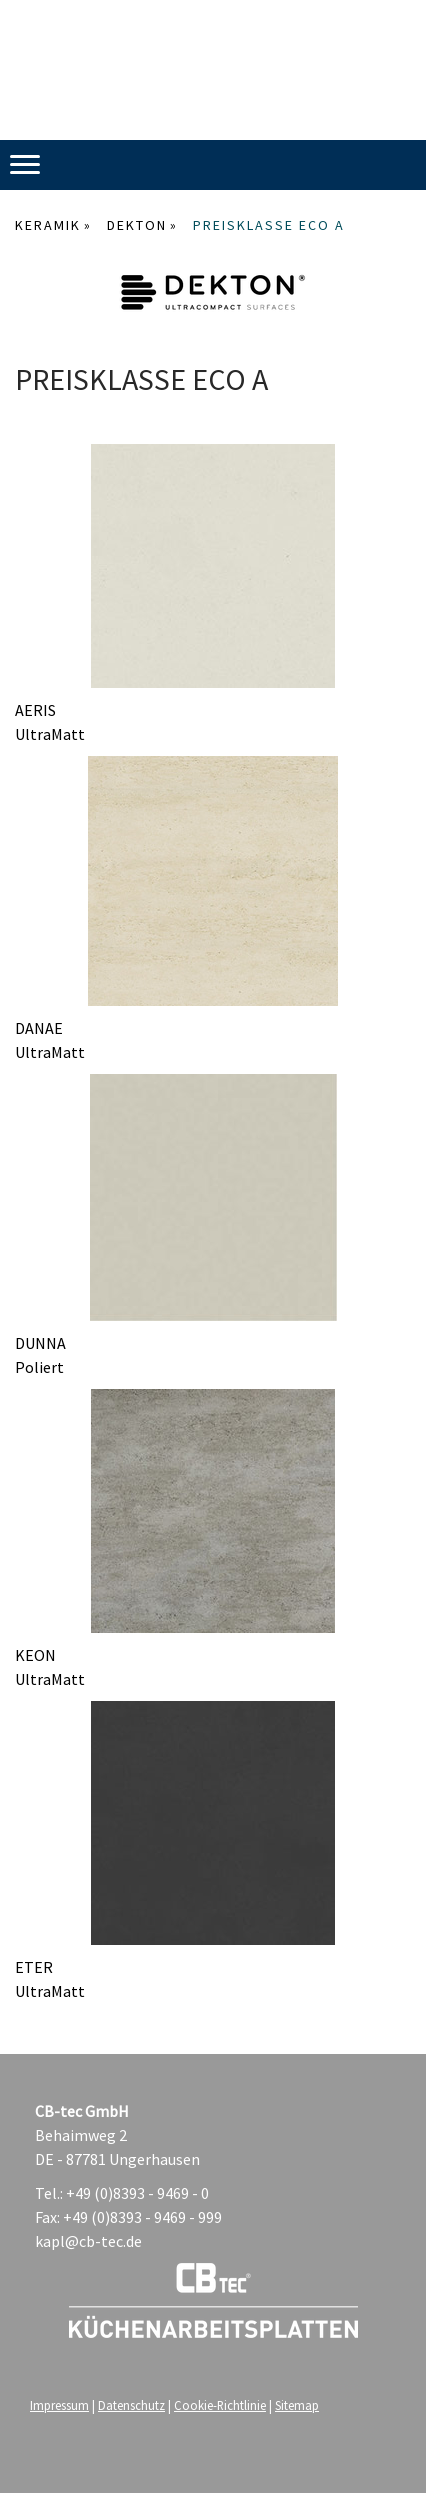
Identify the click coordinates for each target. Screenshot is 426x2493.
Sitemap (297, 2405)
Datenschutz (131, 2405)
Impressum (59, 2405)
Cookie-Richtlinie (220, 2405)
